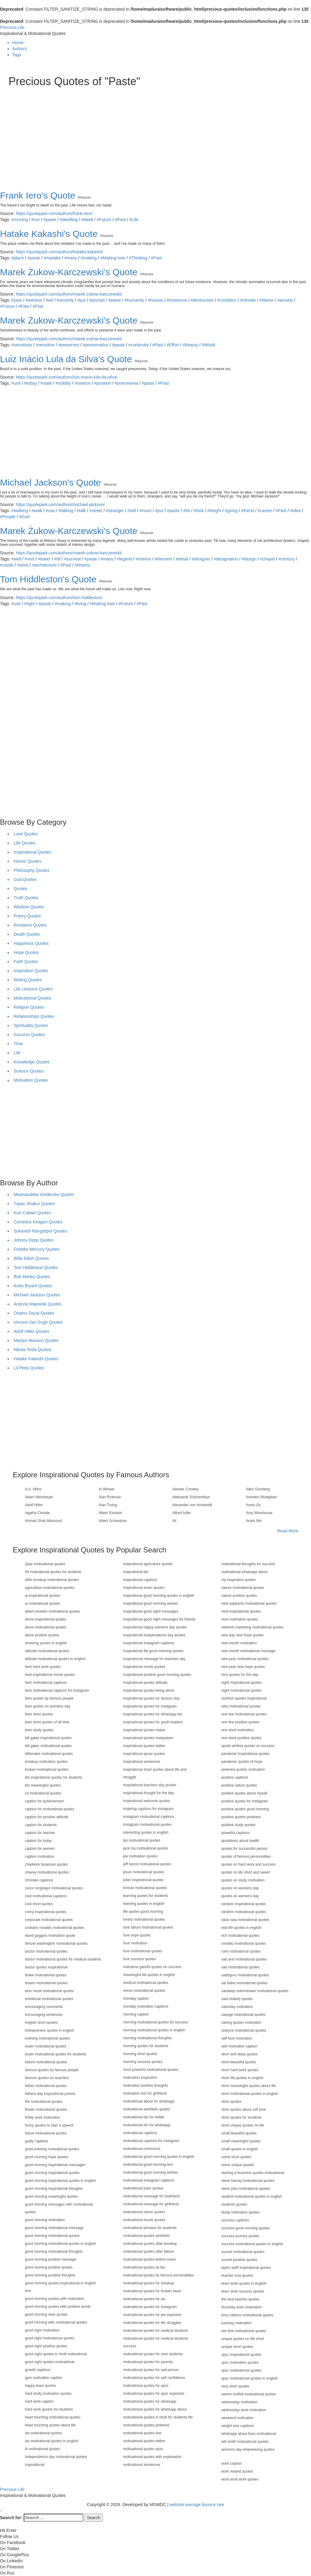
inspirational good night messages (150, 1611)
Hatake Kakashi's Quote (48, 234)
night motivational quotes (241, 1690)
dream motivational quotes (46, 1983)
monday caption (136, 1998)
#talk (81, 510)
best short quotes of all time (47, 1722)
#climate (248, 300)
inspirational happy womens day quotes (155, 1627)
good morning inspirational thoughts (54, 2188)
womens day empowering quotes (248, 2449)
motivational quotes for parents (148, 2362)
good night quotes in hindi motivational (56, 2354)
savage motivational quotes (243, 2015)
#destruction (202, 300)
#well (16, 558)
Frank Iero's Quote (37, 195)
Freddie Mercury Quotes (37, 1249)
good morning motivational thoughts (54, 2251)
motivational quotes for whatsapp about (154, 2409)
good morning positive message (50, 2259)
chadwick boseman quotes (46, 1864)
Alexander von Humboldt (192, 1505)
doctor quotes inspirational (46, 1967)
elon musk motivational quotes (49, 1991)
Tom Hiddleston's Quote (48, 579)
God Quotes (25, 879)
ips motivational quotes (141, 1840)
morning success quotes (142, 2062)
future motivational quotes (46, 2133)
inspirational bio (135, 1572)
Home (17, 42)
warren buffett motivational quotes (248, 2394)
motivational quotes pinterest (146, 2425)
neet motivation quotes (239, 1619)
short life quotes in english (242, 2078)
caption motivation (39, 1856)
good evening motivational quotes (52, 2149)
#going (231, 510)
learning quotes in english (143, 1904)
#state (46, 383)
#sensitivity (21, 344)
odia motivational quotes (241, 1706)
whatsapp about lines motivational (248, 2434)
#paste (49, 219)
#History (82, 565)
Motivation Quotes (31, 1080)
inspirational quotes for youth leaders (153, 1722)
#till (57, 558)
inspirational (34, 2465)
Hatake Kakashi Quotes (36, 1358)
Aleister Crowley (185, 1489)
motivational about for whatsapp (148, 2101)
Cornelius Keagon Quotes (38, 1221)
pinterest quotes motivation (243, 1769)
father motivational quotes (46, 2086)
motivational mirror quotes (144, 2212)
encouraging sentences (44, 2015)
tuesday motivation (236, 2323)
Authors (19, 48)
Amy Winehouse (259, 1513)
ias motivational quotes (43, 2433)
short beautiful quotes (238, 2062)
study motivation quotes (240, 2212)
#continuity (138, 344)
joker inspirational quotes (143, 1880)
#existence (177, 300)
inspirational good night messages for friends (159, 1619)
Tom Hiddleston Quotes (36, 1267)
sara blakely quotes (237, 1999)
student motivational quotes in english (251, 2196)
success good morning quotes (245, 2228)
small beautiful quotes (239, 2133)
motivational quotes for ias (144, 2299)
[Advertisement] (155, 133)
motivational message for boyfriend (151, 2196)
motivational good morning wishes (150, 2172)
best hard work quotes (43, 1667)
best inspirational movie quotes (50, 1675)
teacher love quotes (237, 2275)
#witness (34, 300)
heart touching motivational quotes (52, 2417)
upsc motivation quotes (240, 2362)
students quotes (234, 2204)
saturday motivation (237, 2007)
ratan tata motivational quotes (245, 1920)
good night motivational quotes (49, 2338)
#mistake (52, 257)
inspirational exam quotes (143, 1588)
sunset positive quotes (239, 2260)
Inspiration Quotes (31, 970)
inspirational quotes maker (144, 1730)
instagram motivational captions (148, 1817)
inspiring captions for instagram (148, 1809)
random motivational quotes (243, 1912)
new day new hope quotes (242, 1635)
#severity (65, 300)
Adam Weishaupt (39, 1497)
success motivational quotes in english (252, 2244)
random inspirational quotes (243, 1904)
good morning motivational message (54, 2228)
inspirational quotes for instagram (150, 1706)
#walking (19, 510)
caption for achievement (44, 1801)
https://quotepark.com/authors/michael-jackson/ (60, 504)
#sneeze (82, 383)
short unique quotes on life (242, 2125)
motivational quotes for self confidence (154, 2378)
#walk (37, 510)
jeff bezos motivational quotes (147, 1864)
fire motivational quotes (43, 2101)
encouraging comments (44, 2007)
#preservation (95, 344)
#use (50, 510)
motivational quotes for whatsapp (149, 2401)
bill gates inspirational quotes (48, 1738)
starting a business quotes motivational (252, 2173)
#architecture (44, 565)
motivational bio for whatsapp (146, 2125)
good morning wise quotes (46, 2314)
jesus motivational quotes (143, 1872)
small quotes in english (239, 2149)
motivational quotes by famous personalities (158, 2275)
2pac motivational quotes (45, 1564)
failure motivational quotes (46, 2062)
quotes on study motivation (243, 1880)
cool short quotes (39, 1904)
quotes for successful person (244, 1848)
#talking (66, 510)
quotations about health (240, 1841)
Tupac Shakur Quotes (34, 1203)
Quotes (20, 888)
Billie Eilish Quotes (31, 1258)
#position (102, 383)
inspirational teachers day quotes (149, 1785)
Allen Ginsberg (258, 1489)
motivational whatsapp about (244, 1572)
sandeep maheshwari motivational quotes (255, 1991)
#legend (124, 558)
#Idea (295, 510)
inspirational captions (140, 1580)
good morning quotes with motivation (54, 2299)
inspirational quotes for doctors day (151, 1698)
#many (70, 257)
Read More (287, 1530)
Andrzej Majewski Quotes (38, 1304)
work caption (231, 2463)
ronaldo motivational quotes (243, 1943)
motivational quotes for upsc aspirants (153, 2393)
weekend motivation (237, 2418)
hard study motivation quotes (48, 2393)
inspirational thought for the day (148, 1793)
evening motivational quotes (47, 2038)
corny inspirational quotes (45, 1912)
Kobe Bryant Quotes (33, 1285)
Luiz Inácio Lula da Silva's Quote (66, 359)
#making (88, 257)
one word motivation (237, 1730)
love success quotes (139, 1959)
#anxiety (285, 300)
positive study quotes (238, 1825)
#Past (120, 219)
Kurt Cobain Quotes (32, 1212)
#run (36, 219)
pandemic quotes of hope (241, 1762)
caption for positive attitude (46, 1817)
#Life (133, 219)
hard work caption (39, 2401)
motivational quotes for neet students (153, 2354)
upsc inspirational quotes (241, 2354)
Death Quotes (27, 934)
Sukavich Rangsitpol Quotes (40, 1231)
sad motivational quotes (240, 1967)
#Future (104, 219)
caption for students (41, 1825)
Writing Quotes (28, 979)
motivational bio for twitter (143, 2117)
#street (95, 510)
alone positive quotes (42, 1635)
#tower (44, 558)
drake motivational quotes (46, 1975)
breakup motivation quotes (46, 1762)
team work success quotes (242, 2291)
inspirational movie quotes (144, 1667)
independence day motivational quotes (56, 2457)
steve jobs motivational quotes (245, 2188)
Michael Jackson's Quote (50, 482)
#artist (23, 565)
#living (80, 603)
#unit (15, 383)
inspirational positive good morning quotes (157, 1675)
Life (17, 1052)
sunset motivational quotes (243, 2252)
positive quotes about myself (244, 1793)
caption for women (40, 1848)
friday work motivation (42, 2117)
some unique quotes (237, 2165)
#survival (72, 558)
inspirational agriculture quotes (148, 1564)
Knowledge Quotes (32, 1061)
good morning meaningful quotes (51, 2196)
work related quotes (237, 2471)
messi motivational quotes (144, 1990)
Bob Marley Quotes (32, 1276)
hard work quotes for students (49, 2409)
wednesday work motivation (243, 2410)
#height (214, 510)
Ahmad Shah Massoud (43, 1521)
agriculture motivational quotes (49, 1588)
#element (163, 558)
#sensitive (45, 344)
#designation (226, 558)
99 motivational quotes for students (53, 1572)
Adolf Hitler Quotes (32, 1331)
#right (29, 603)
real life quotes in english (241, 1928)
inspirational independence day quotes (154, 1635)
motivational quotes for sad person (151, 2370)
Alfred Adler (181, 1513)
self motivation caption (239, 2046)
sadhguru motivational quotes (245, 1975)
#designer (201, 558)
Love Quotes (26, 833)
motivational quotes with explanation (152, 2457)
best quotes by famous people (49, 1698)
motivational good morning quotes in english (158, 2157)
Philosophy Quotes (32, 870)
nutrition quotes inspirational (244, 1698)
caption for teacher (40, 1833)
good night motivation (42, 2330)
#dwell (87, 219)
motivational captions (140, 2133)
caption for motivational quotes (49, 1809)
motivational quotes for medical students (155, 2330)
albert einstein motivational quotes (52, 1611)
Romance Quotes (30, 925)
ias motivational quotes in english (51, 2441)
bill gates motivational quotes (48, 1746)
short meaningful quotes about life (248, 2086)
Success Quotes (29, 1034)
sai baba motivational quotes (244, 1983)
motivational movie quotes (144, 2220)
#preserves (68, 344)
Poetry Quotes (27, 916)
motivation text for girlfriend (145, 2093)
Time (18, 1043)
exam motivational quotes (45, 2046)
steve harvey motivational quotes (248, 2181)
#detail (182, 558)
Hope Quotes (26, 952)
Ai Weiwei (106, 1489)
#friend (247, 510)
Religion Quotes (29, 1007)
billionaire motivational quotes (49, 1754)
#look (198, 510)
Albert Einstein (110, 1513)
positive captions (234, 1777)
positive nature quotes (239, 1785)
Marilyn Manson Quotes (36, 1340)
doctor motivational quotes (46, 1951)
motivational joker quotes (143, 2188)
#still (132, 510)
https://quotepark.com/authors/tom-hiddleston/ (59, 597)
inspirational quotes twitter (144, 1746)
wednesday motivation (239, 2402)
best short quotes (39, 1714)
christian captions (39, 1880)
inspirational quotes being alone (148, 1690)
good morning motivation (45, 2220)
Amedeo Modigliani (261, 1497)
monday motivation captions (145, 2006)
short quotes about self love (243, 2109)
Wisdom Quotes (29, 906)
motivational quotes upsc (143, 2449)
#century (287, 558)
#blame (267, 300)
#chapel (267, 558)
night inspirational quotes (241, 1682)
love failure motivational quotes (148, 1927)
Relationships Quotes (34, 1016)
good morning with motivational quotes (56, 2322)
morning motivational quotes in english (154, 2030)
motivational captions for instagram (151, 2141)
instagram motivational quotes (147, 1824)
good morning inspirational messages (55, 2165)
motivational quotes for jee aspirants (152, 2315)
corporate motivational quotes (49, 1920)
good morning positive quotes (49, 2267)
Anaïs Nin (254, 1521)
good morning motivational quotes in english (60, 2243)
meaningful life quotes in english (149, 1975)
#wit (49, 300)
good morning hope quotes (46, 2157)
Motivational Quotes (32, 998)
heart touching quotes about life (50, 2425)
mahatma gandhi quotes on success (152, 1967)
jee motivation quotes (140, 1856)
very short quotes (235, 2386)
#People (7, 516)
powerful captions (235, 1833)
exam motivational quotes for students (55, 2054)
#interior (143, 558)
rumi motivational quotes (241, 1951)
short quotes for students (241, 2117)
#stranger (115, 510)
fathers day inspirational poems (50, 2094)
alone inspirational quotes (45, 1619)
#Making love (112, 257)
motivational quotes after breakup (150, 2243)
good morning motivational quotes (52, 2236)
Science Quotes (29, 1071)
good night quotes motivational (49, 2362)
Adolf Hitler (34, 1505)
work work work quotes (239, 2479)
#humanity (134, 300)
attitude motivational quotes (47, 1651)
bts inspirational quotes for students (53, 1777)
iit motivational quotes (42, 2449)
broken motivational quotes (46, 1769)
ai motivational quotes (42, 1603)
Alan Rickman (110, 1497)
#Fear (38, 306)
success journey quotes (240, 2236)
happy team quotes (40, 2386)
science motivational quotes (243, 2030)
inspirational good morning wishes (150, 1603)
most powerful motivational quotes (150, 2070)
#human (155, 300)
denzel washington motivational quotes (56, 1943)
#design (248, 558)
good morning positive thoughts (50, 2275)
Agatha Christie (37, 1513)
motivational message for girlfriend (151, 2204)
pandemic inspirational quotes (245, 1754)
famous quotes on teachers (47, 2078)
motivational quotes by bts (144, 2267)
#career (265, 510)
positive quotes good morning (245, 1809)
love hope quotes (137, 1935)
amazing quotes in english (46, 1643)
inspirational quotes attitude (145, 1682)
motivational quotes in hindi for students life (158, 2417)
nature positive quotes (239, 1595)
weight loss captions (237, 2426)
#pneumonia (126, 383)
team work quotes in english (244, 2283)
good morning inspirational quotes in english (60, 2181)
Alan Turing (108, 1505)
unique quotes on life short (242, 2339)
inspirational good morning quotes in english (158, 1595)
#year (16, 300)
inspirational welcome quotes (146, 1801)
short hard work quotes (239, 2070)
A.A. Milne (33, 1489)
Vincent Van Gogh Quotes (38, 1322)
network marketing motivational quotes (252, 1627)
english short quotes (41, 2022)
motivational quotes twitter (144, 2441)
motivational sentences (141, 2465)
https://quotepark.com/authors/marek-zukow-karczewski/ (69, 294)
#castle (6, 565)
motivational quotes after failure (148, 2251)
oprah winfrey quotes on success (248, 1746)
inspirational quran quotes (144, 1754)
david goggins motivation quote (50, 1935)
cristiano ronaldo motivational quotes (54, 1928)
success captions (235, 2220)
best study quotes (39, 1730)
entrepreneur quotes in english (49, 2030)
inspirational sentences (141, 1762)
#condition (227, 300)
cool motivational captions (46, 1896)
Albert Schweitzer (113, 1521)
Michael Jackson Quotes (37, 1294)
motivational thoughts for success (248, 1564)
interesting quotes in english (145, 1832)
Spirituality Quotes (31, 1025)
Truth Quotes (26, 897)
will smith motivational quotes (244, 2441)
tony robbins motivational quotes (247, 2315)
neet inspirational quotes (241, 1611)
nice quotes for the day (239, 1675)
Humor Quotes (27, 861)
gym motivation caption (43, 2378)
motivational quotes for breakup (148, 2283)
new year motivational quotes (244, 1659)
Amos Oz (253, 1505)
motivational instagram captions (148, 2180)
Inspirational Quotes (33, 852)
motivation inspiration (140, 2077)
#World (208, 344)
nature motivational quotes (242, 1588)
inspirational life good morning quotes (153, 1651)
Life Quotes (25, 843)
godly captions (36, 2141)
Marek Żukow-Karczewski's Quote (69, 272)
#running (19, 219)
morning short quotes (140, 2054)
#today (30, 383)
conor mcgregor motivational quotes (54, 1888)
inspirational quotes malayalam (148, 1738)
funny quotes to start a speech (49, 2125)
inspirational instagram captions (148, 1643)
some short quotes (236, 2157)
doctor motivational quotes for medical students (63, 1959)
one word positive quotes (241, 1738)
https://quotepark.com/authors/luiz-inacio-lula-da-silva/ (67, 377)
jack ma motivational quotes (145, 1848)
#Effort (173, 344)
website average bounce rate (196, 2504)
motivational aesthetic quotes (146, 2109)
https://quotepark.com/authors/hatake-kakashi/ (59, 251)
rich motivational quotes (240, 1935)
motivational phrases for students (149, 2228)
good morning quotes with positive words (58, 2306)
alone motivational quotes (45, 1627)
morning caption (136, 2014)
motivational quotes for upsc (145, 2386)
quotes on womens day (240, 1888)
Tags (16, 54)
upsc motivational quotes (241, 2370)
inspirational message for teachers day (154, 1659)
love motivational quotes (142, 1951)
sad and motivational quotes (244, 1959)
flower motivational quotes (46, 2109)
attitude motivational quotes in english (55, 1659)
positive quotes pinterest (241, 1817)
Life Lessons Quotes (33, 988)
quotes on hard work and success (248, 1864)
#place (17, 257)
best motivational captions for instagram (57, 1690)
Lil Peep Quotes (29, 1367)
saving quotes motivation (241, 2022)
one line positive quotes (240, 1722)
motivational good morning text (148, 2164)
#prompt (96, 300)
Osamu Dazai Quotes (34, 1313)
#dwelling (68, 219)
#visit (29, 558)
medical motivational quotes (145, 1983)
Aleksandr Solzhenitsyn (191, 1497)
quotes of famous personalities (246, 1856)
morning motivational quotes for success (155, 2022)
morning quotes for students (145, 2046)
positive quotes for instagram (244, 1801)
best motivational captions (46, 1682)
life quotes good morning (143, 1911)
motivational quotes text (142, 2433)
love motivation (135, 1943)
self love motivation (236, 2038)
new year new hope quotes (243, 1667)
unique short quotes (237, 2347)
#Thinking (138, 257)
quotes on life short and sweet (245, 1872)
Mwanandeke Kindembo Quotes (44, 1194)
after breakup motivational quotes (52, 1580)
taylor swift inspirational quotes (246, 2268)
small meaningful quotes (241, 2141)
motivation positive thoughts (145, 2085)
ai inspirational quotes (42, 1595)
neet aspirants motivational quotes (249, 1603)
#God (24, 516)
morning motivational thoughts (147, 2038)
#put (81, 300)
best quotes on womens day (47, 1706)
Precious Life (12, 27)
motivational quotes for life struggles (152, 2323)
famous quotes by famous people (52, 2070)
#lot (186, 510)
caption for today (38, 1841)
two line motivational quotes (243, 2331)
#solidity (63, 383)
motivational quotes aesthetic (146, 2236)
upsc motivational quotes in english (249, 2378)
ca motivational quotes (43, 1793)
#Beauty (190, 344)
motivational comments (141, 2149)
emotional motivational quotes (49, 1999)
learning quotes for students (145, 1896)
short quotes (231, 2101)
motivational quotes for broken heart (152, 2291)
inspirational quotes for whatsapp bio (152, 1714)
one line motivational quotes (244, 1714)
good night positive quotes (46, 2346)
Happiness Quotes (31, 943)
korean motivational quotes (144, 1888)
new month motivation (239, 1643)
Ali (174, 1521)
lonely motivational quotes (144, 1919)
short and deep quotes (239, 2054)
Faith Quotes (26, 961)
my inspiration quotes (238, 1580)
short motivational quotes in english (249, 2094)
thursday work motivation (241, 2307)
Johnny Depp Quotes (34, 1240)
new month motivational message (248, 1651)
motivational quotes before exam (149, 2259)
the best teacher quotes (240, 2299)
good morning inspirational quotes (52, 2173)
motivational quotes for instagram (150, 2307)
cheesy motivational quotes (47, 1872)
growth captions (37, 2370)
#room (145, 510)
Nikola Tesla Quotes (32, 1349)
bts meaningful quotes (42, 1785)
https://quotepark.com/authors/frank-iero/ (54, 213)
